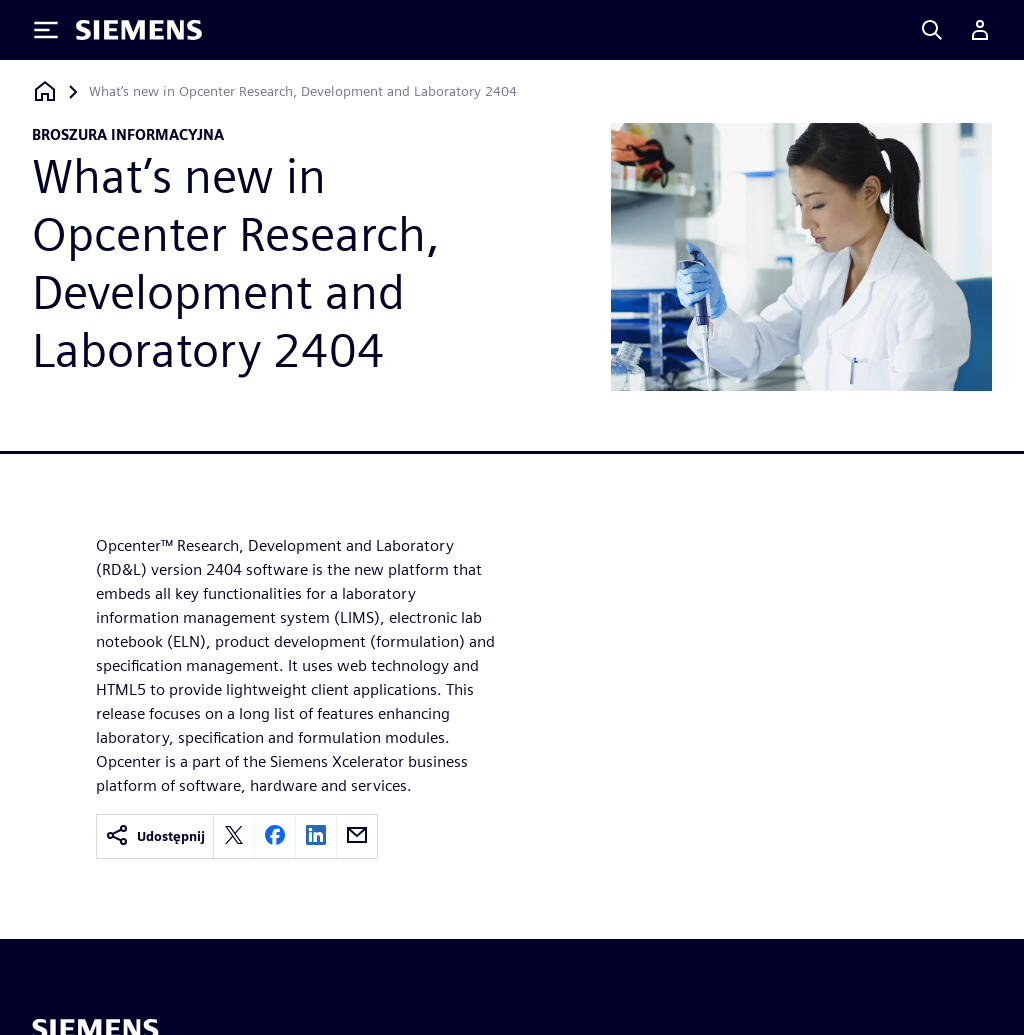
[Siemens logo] (139, 30)
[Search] (932, 30)
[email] (357, 836)
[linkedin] (316, 836)
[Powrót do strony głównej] (45, 91)
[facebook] (275, 836)
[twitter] (234, 836)
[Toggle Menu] (46, 30)
